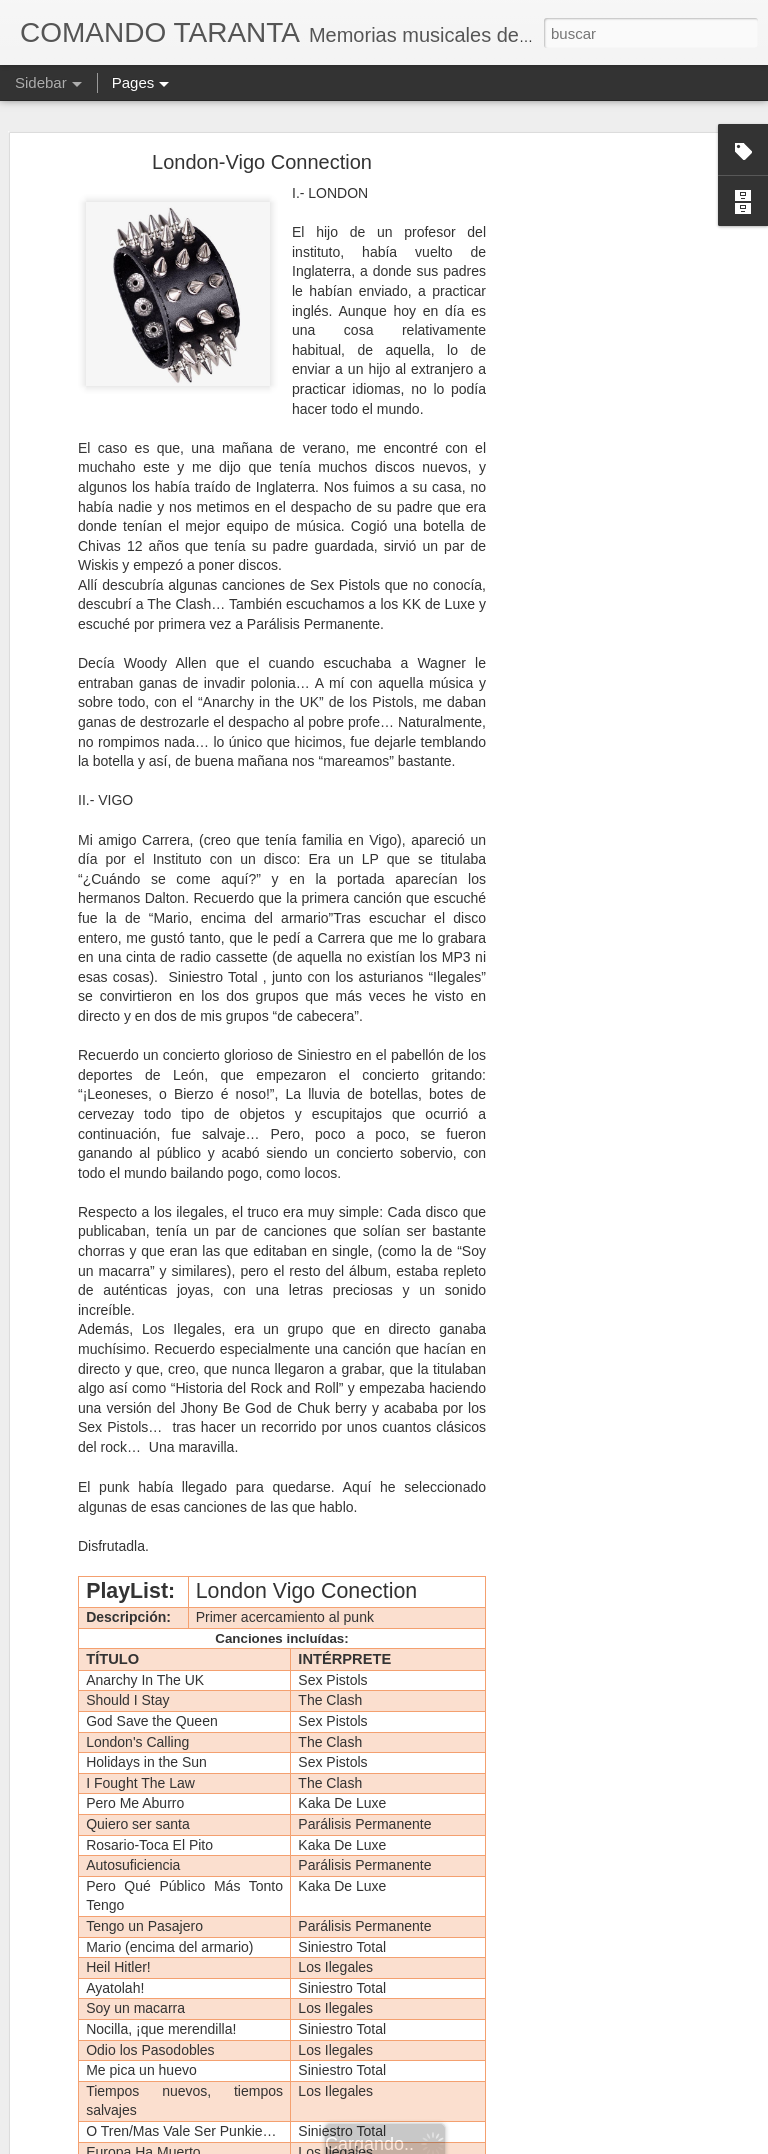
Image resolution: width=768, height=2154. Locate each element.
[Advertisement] (596, 476)
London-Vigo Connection (262, 162)
